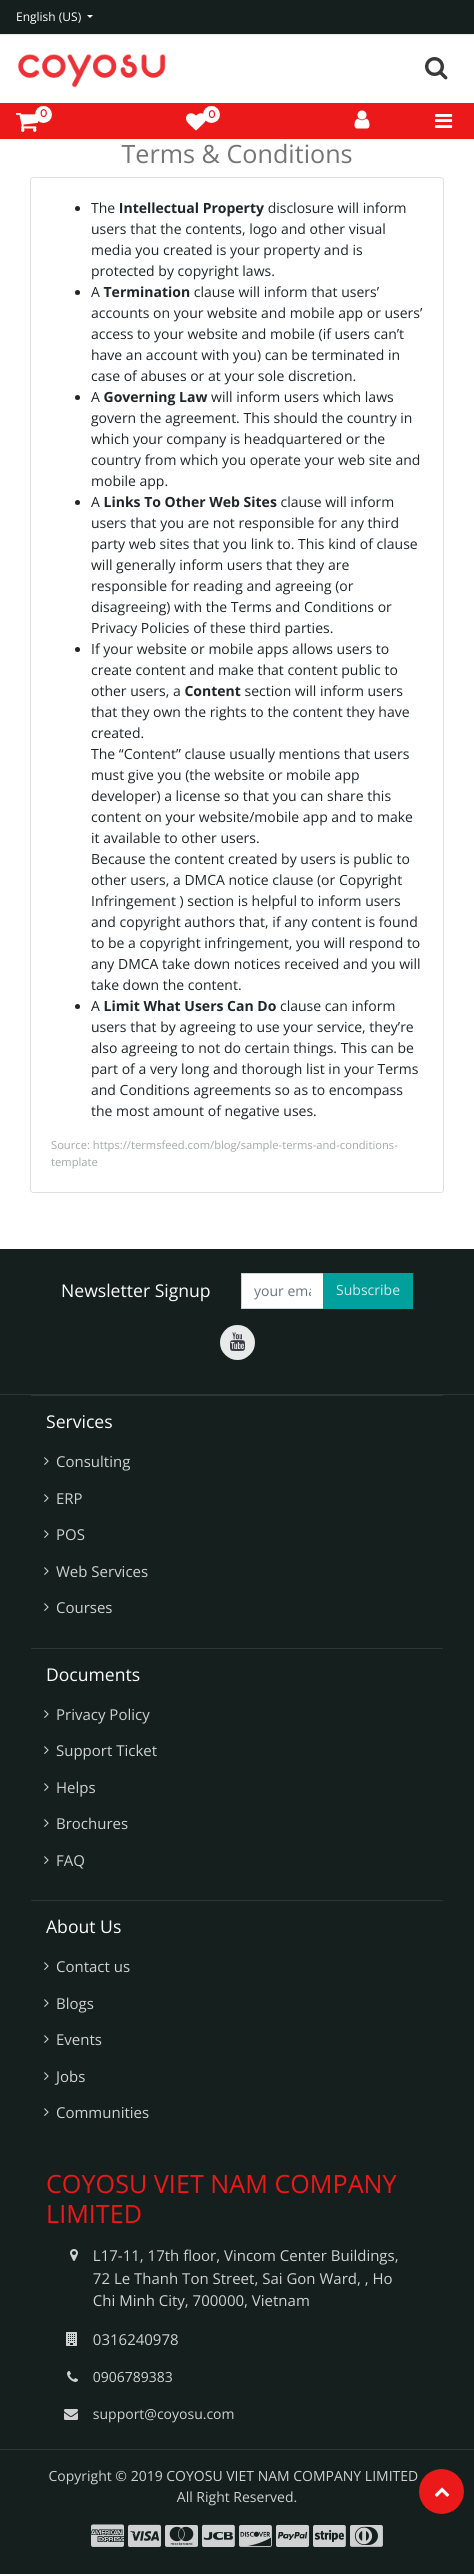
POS (70, 1535)
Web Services (102, 1572)
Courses (84, 1608)
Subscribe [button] (368, 1290)
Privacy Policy (103, 1715)
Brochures (92, 1824)
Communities (102, 2113)
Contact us (93, 1967)
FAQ (70, 1861)
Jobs (70, 2077)
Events (79, 2040)
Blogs (75, 2004)
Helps (76, 1788)
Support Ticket (106, 1751)
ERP (69, 1499)
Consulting (93, 1462)
